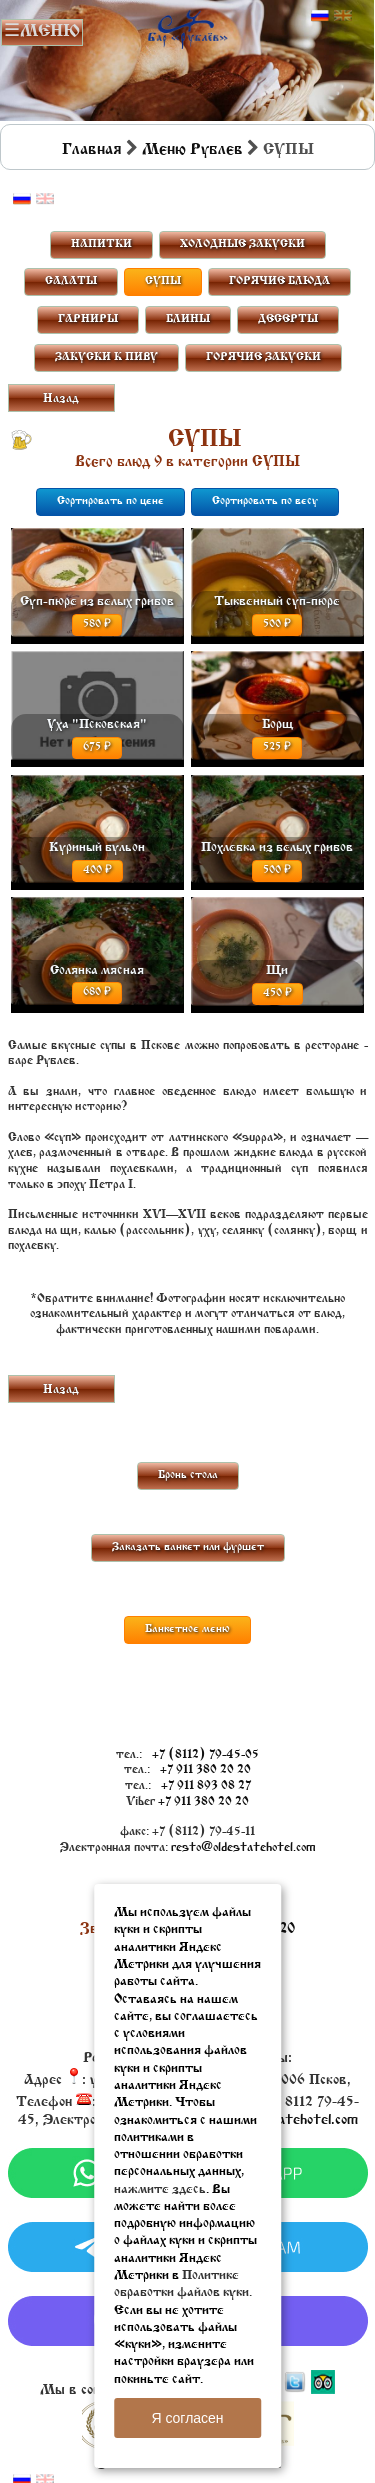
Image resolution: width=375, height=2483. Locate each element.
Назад (61, 399)
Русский (320, 16)
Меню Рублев (192, 150)
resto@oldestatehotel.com (243, 1848)
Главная (92, 150)
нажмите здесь (160, 2189)
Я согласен (187, 2418)
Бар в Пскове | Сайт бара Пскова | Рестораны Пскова (187, 26)
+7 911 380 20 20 (205, 1770)
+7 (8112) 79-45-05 (205, 1755)
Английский (343, 16)
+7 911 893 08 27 (206, 1786)
